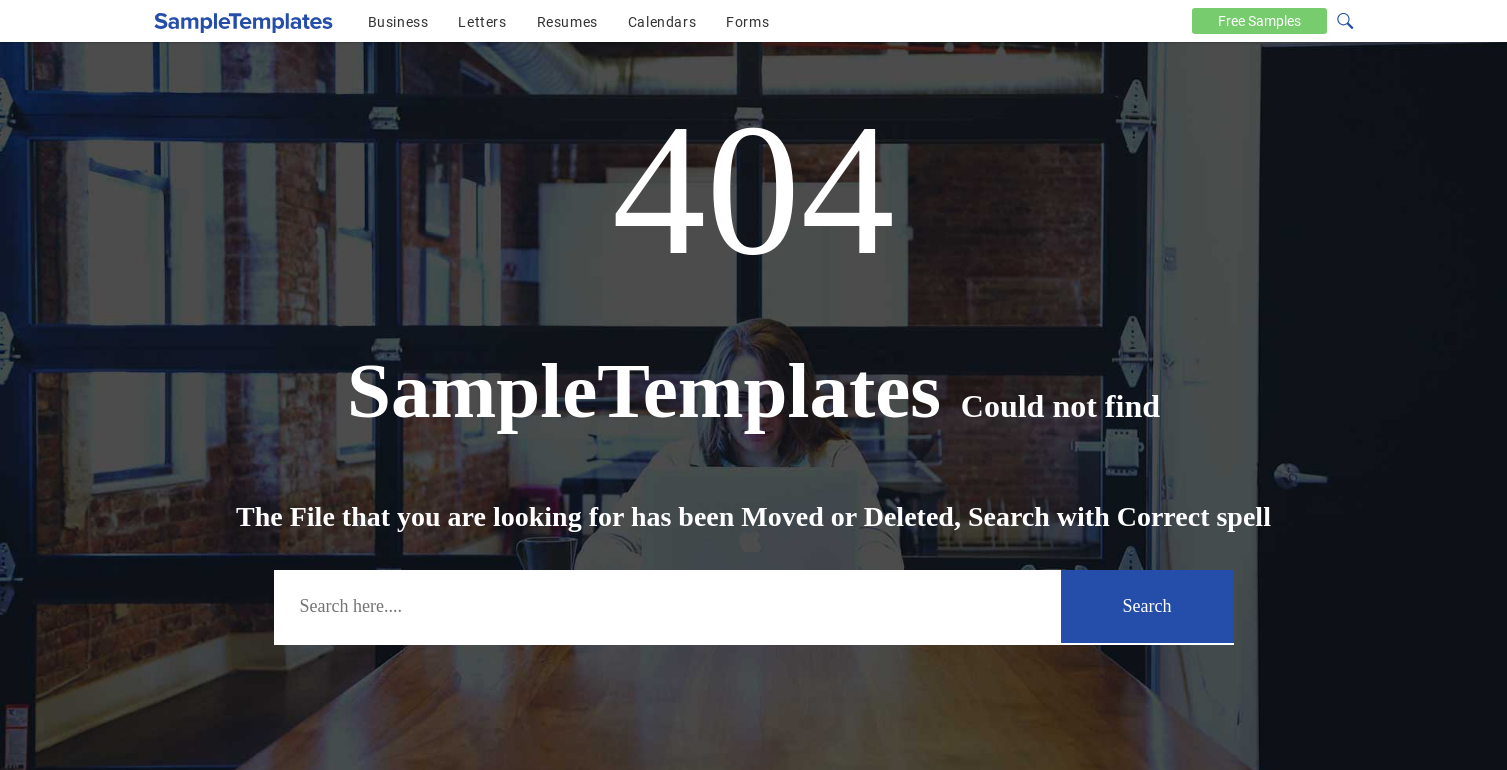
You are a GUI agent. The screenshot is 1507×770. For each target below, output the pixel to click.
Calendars (662, 22)
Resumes (567, 22)
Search (1147, 606)
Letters (482, 22)
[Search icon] (1344, 19)
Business (398, 22)
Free (1259, 21)
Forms (747, 22)
